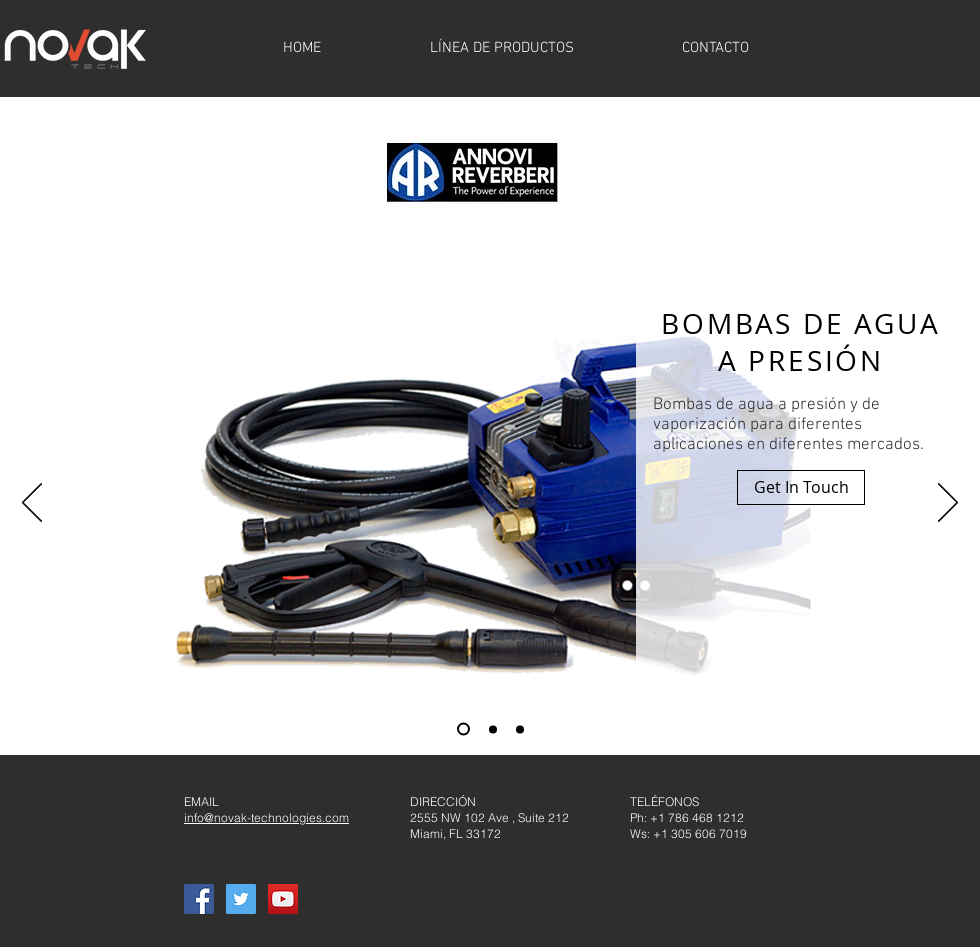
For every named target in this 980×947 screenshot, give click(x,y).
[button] (801, 487)
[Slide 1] (463, 729)
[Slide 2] (493, 729)
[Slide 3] (520, 729)
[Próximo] (948, 504)
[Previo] (32, 504)
